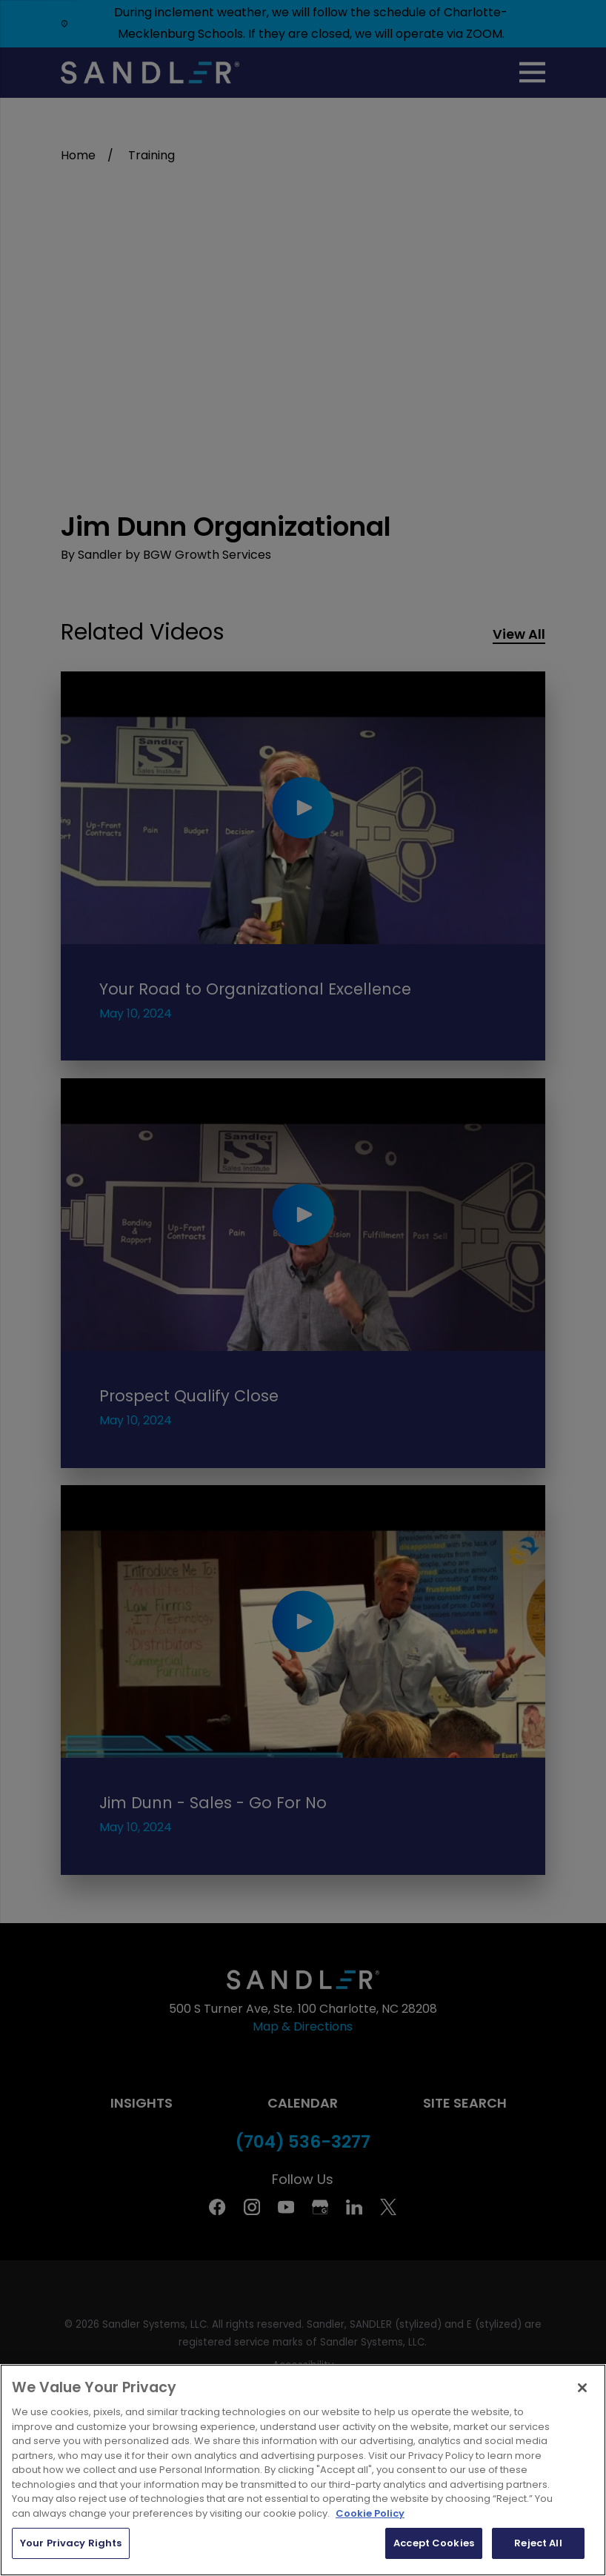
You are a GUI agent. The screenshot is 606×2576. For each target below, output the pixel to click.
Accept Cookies (433, 2543)
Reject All (538, 2543)
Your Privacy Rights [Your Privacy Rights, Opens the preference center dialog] (70, 2543)
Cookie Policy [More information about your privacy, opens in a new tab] (370, 2513)
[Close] (582, 2387)
